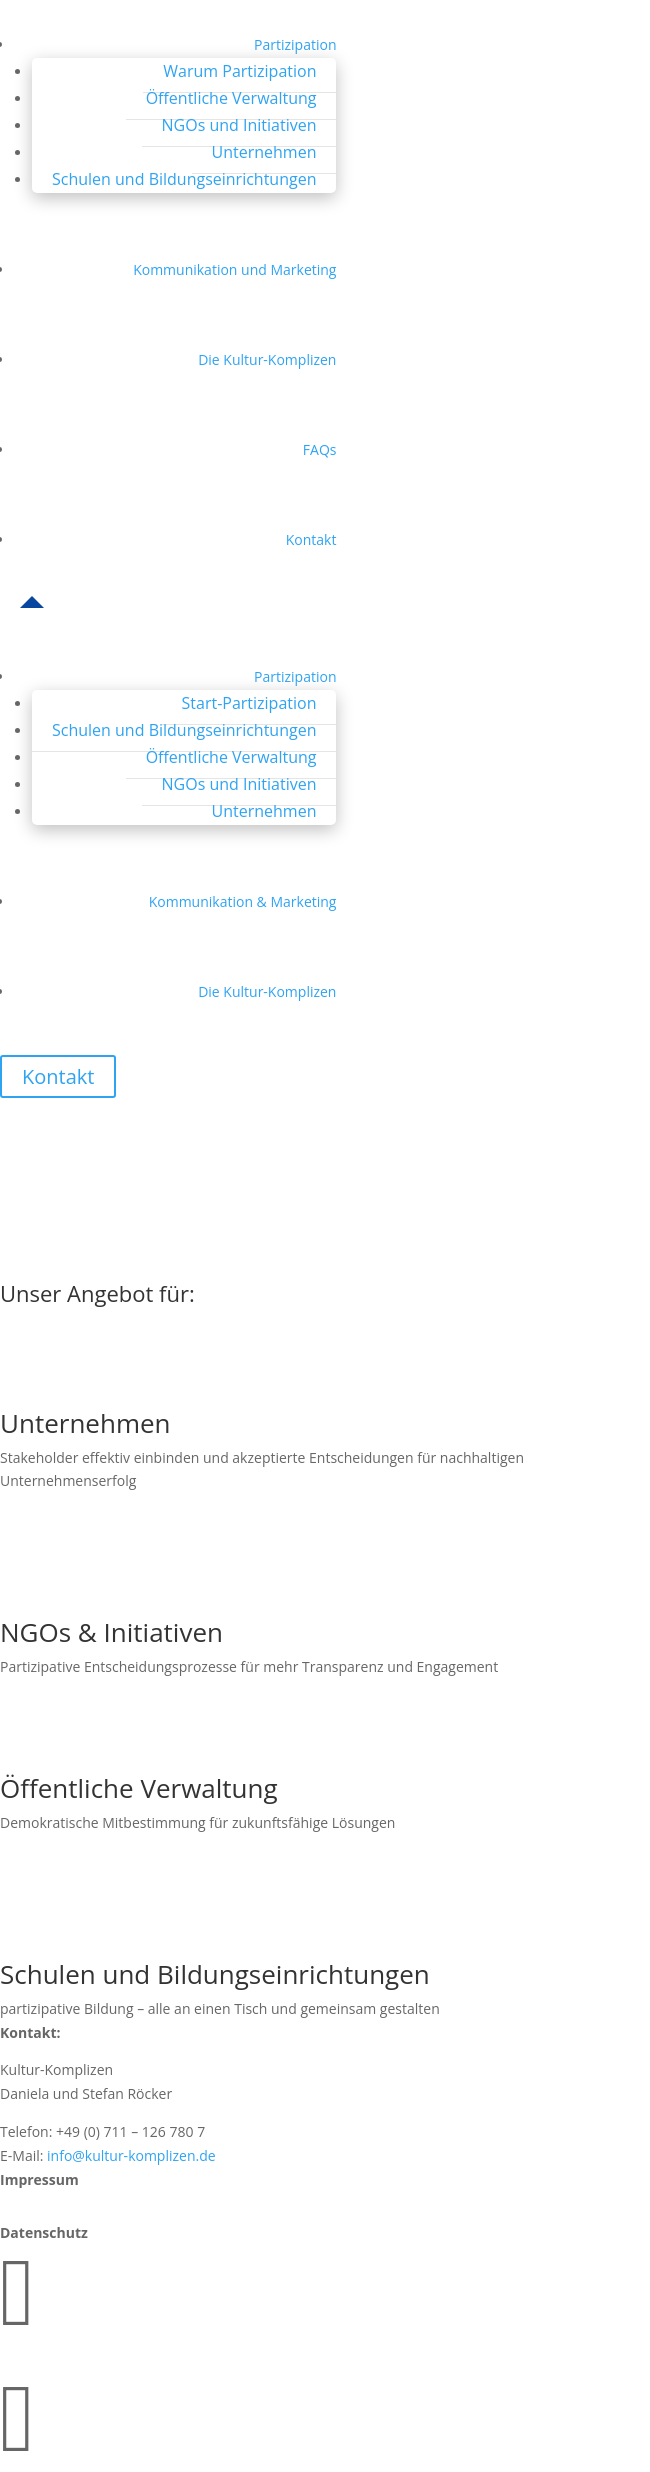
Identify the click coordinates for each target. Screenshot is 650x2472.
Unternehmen (264, 152)
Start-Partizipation (249, 703)
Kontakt (311, 539)
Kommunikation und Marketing (234, 269)
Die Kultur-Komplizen (267, 359)
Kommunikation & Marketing (243, 901)
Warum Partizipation (239, 71)
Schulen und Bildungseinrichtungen (184, 179)
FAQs (320, 449)
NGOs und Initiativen (239, 125)
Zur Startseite (85, 1264)
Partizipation (295, 44)
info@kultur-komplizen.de (131, 2155)
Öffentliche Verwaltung (231, 98)
